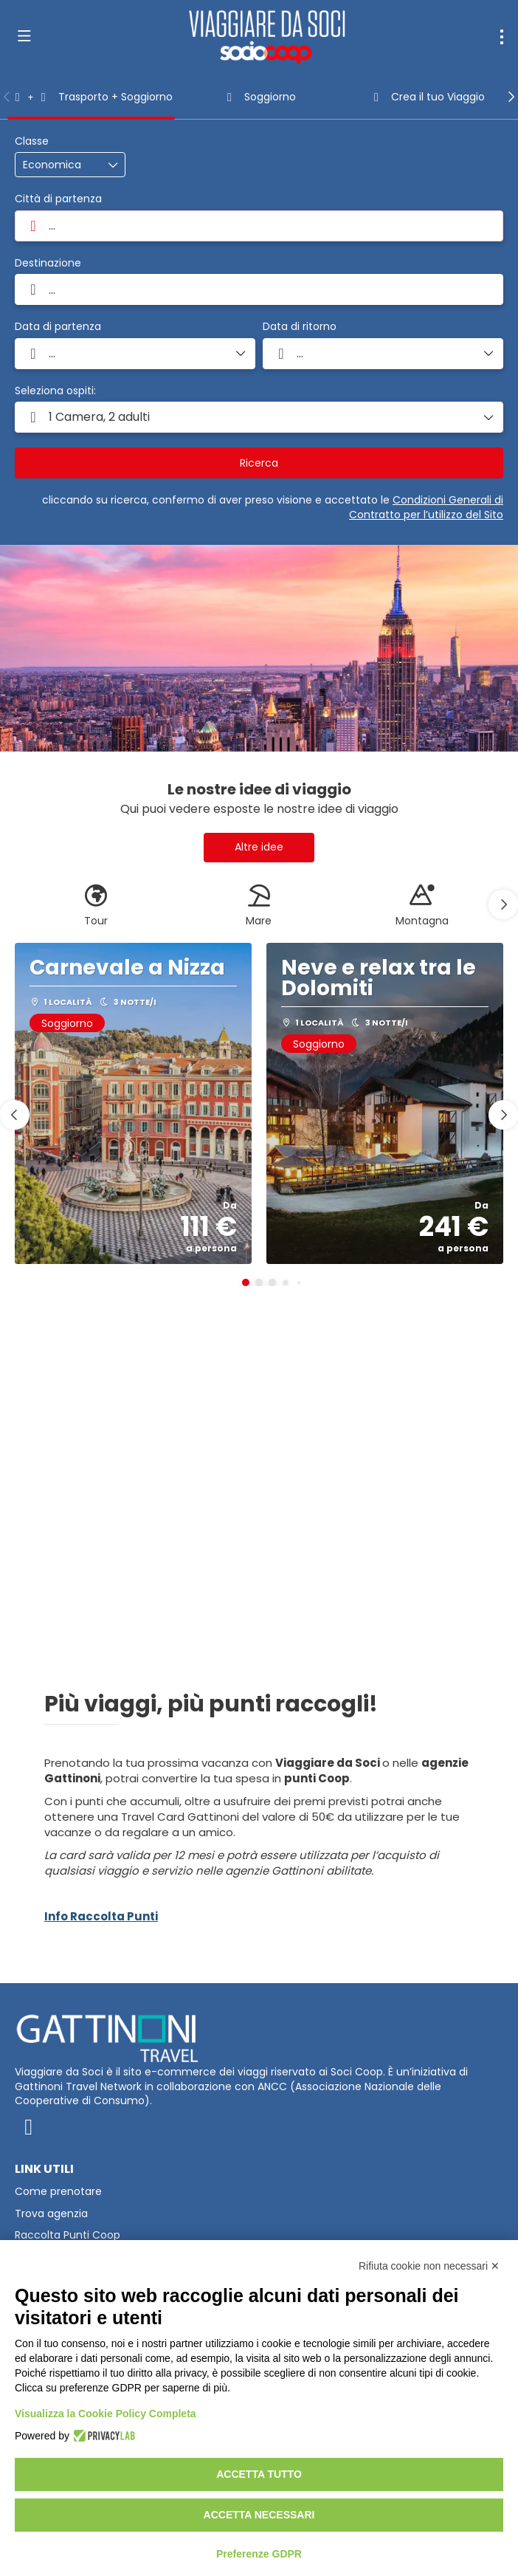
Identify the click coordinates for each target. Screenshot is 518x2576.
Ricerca (259, 463)
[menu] (502, 37)
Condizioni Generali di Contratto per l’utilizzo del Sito (426, 507)
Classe (32, 141)
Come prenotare (58, 2192)
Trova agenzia (51, 2214)
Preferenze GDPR (259, 2554)
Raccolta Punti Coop (67, 2235)
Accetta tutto (259, 2474)
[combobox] (259, 225)
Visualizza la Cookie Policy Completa (105, 2413)
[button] (7, 96)
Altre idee (259, 846)
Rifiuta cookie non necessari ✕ (429, 2266)
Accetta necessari (259, 2515)
